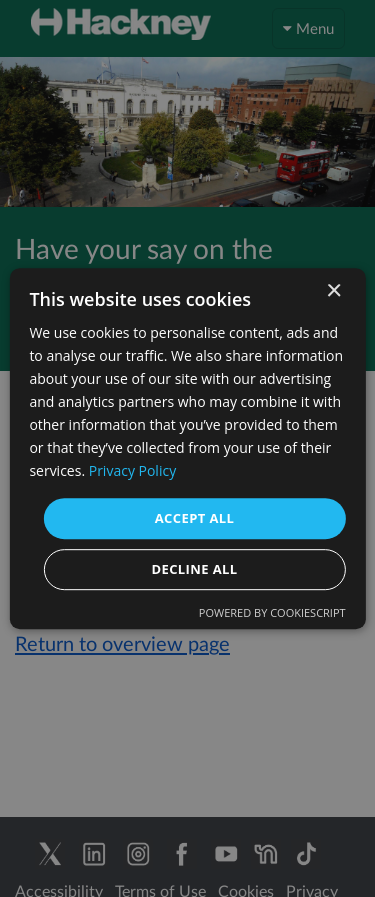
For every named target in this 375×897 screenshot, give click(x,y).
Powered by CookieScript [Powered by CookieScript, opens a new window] (272, 612)
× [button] (333, 291)
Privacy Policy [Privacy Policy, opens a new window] (132, 471)
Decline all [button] (194, 569)
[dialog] (187, 448)
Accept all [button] (195, 518)
